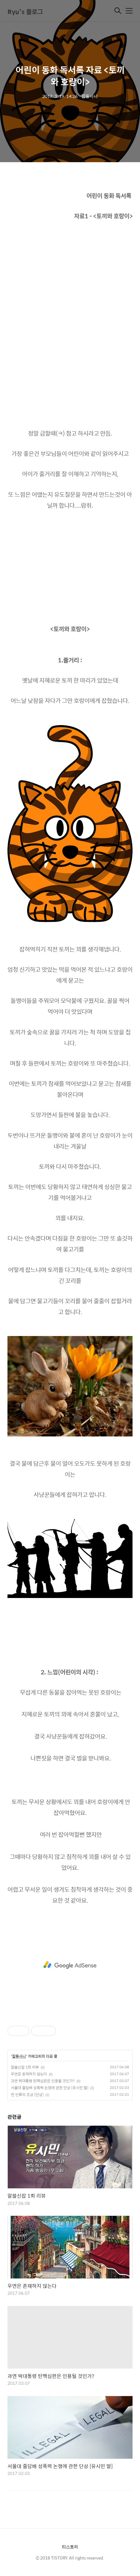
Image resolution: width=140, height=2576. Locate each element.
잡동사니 (19, 2056)
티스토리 (70, 2546)
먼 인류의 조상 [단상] (27, 2094)
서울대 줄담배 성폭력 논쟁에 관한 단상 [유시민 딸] (49, 2087)
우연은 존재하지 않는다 (29, 2074)
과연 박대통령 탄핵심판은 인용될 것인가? (43, 2081)
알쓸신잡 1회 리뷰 (25, 2067)
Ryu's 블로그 (25, 11)
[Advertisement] (70, 1965)
